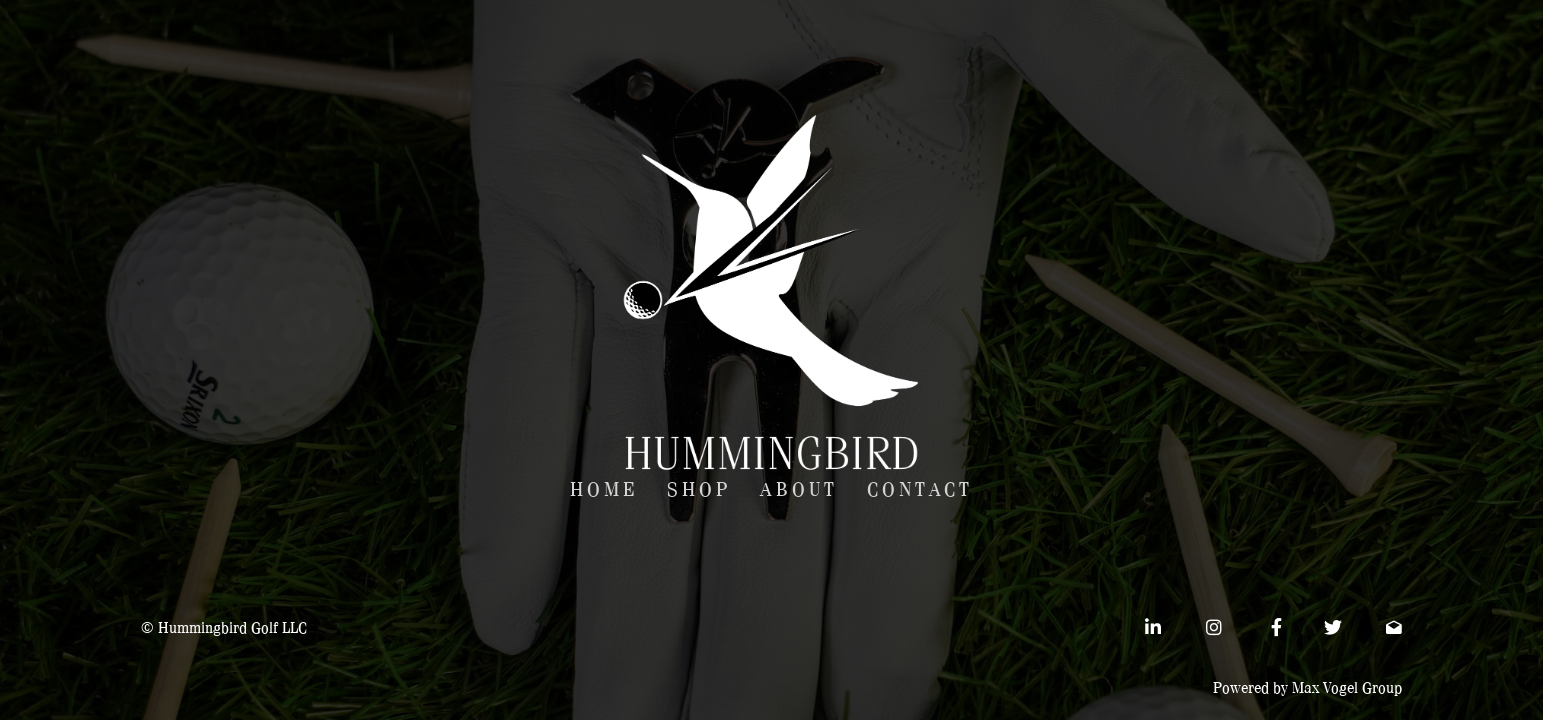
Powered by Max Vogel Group (1307, 688)
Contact (920, 490)
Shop (699, 490)
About (799, 490)
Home (604, 490)
